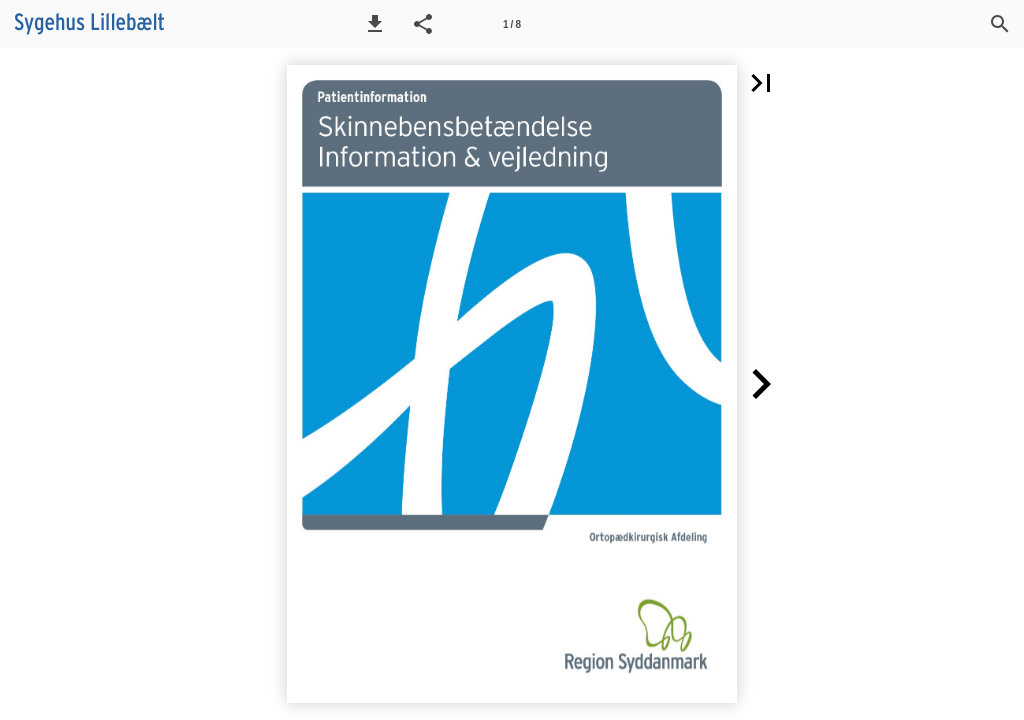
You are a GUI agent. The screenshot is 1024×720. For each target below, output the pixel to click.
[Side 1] (512, 24)
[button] (375, 24)
